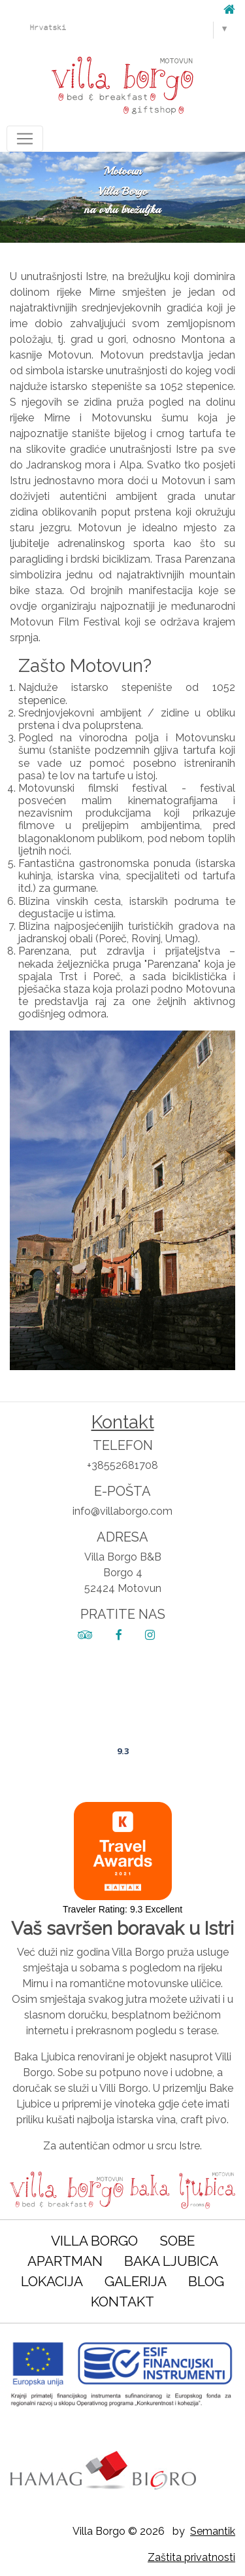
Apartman (65, 2261)
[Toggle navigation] (25, 139)
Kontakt (122, 2301)
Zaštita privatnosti (191, 2557)
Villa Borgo (94, 2240)
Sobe (177, 2240)
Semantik (212, 2531)
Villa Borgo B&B (123, 1714)
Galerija (136, 2281)
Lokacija (52, 2281)
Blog (206, 2281)
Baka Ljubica (171, 2261)
